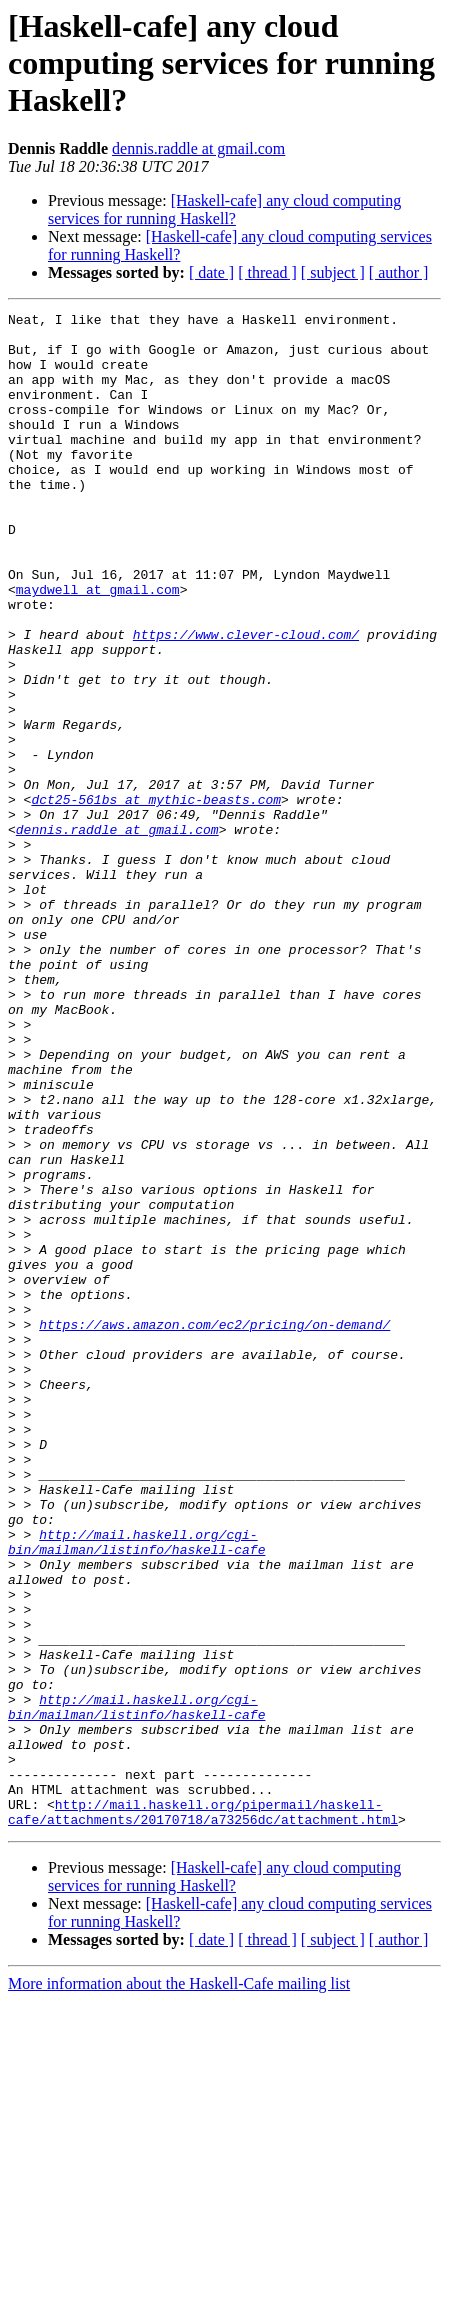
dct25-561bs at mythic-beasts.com (156, 898)
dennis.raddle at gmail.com (198, 148)
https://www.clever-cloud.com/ (246, 700)
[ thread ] (267, 272)
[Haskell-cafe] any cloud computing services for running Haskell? (224, 209)
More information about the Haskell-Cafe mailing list (179, 2286)
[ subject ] (333, 272)
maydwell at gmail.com (98, 646)
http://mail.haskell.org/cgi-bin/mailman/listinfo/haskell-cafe (136, 1789)
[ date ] (211, 272)
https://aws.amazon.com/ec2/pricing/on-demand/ (214, 1528)
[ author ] (399, 272)
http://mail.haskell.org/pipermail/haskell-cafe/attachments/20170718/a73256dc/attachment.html (203, 2113)
